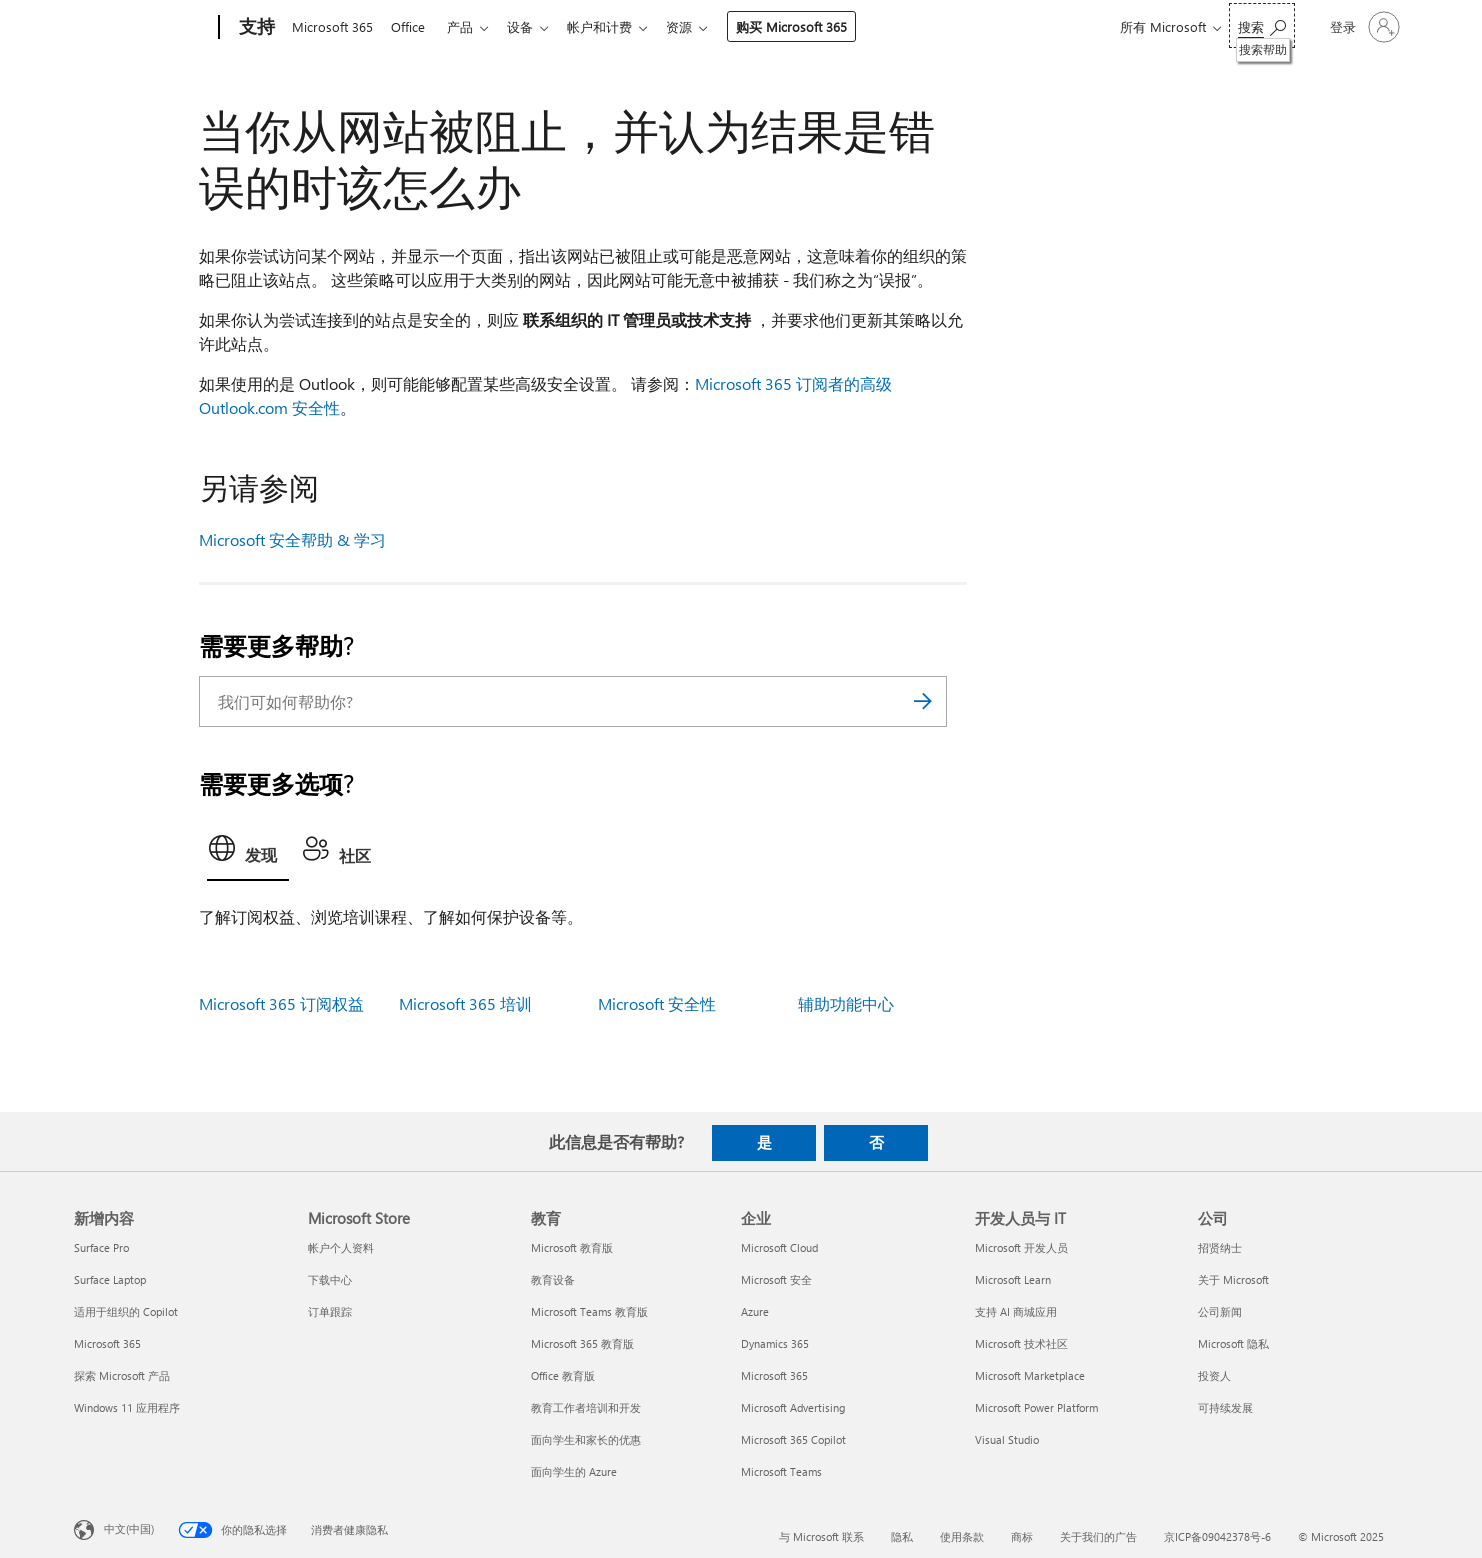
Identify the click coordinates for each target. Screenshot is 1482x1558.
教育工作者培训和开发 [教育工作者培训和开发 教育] (586, 1407)
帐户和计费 (615, 26)
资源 (699, 26)
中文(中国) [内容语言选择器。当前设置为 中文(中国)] (129, 1528)
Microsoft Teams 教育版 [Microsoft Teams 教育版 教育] (589, 1311)
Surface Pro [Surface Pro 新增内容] (101, 1247)
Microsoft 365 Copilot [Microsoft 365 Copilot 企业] (793, 1439)
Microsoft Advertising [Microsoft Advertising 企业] (793, 1407)
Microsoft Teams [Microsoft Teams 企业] (781, 1471)
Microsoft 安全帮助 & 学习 (292, 539)
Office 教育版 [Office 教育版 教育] (563, 1375)
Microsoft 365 (332, 26)
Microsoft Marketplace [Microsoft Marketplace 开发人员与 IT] (1030, 1375)
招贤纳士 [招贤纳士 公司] (1220, 1247)
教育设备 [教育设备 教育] (553, 1279)
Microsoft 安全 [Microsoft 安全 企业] (776, 1279)
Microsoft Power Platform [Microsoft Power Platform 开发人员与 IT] (1036, 1407)
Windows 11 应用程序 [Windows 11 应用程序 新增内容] (127, 1407)
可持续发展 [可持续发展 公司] (1225, 1407)
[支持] (255, 28)
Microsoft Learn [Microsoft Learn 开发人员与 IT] (1013, 1279)
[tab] (248, 854)
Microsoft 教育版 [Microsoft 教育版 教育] (572, 1247)
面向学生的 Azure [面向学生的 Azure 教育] (574, 1471)
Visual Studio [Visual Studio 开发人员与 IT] (1007, 1439)
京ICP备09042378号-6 (1217, 1536)
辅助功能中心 (846, 1003)
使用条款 (962, 1536)
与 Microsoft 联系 (821, 1536)
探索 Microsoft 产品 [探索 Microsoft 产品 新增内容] (122, 1375)
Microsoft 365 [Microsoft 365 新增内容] (107, 1343)
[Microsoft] (142, 28)
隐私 (902, 1536)
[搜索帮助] (1262, 25)
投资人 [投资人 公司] (1214, 1375)
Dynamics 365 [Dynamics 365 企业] (775, 1343)
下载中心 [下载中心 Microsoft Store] (330, 1279)
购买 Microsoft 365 (811, 26)
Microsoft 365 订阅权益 (281, 1003)
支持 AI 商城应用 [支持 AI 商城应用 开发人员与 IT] (1016, 1311)
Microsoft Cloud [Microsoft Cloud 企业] (779, 1247)
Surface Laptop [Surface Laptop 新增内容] (110, 1279)
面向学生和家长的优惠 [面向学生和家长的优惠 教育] (586, 1439)
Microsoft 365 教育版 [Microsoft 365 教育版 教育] (582, 1343)
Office (412, 26)
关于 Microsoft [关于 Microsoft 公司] (1233, 1279)
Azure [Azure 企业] (755, 1311)
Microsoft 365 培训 (465, 1003)
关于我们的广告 (1098, 1536)
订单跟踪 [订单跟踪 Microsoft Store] (330, 1311)
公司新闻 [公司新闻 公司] (1220, 1311)
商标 (1022, 1536)
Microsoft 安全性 (657, 1003)
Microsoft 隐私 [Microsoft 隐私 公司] (1233, 1343)
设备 (532, 26)
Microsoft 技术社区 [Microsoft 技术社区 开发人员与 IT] (1021, 1343)
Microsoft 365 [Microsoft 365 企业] (774, 1375)
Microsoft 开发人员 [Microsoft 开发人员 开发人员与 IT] (1021, 1247)
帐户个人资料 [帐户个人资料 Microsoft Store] (341, 1247)
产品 (468, 26)
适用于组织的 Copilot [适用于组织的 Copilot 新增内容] (126, 1311)
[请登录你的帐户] (1363, 27)
